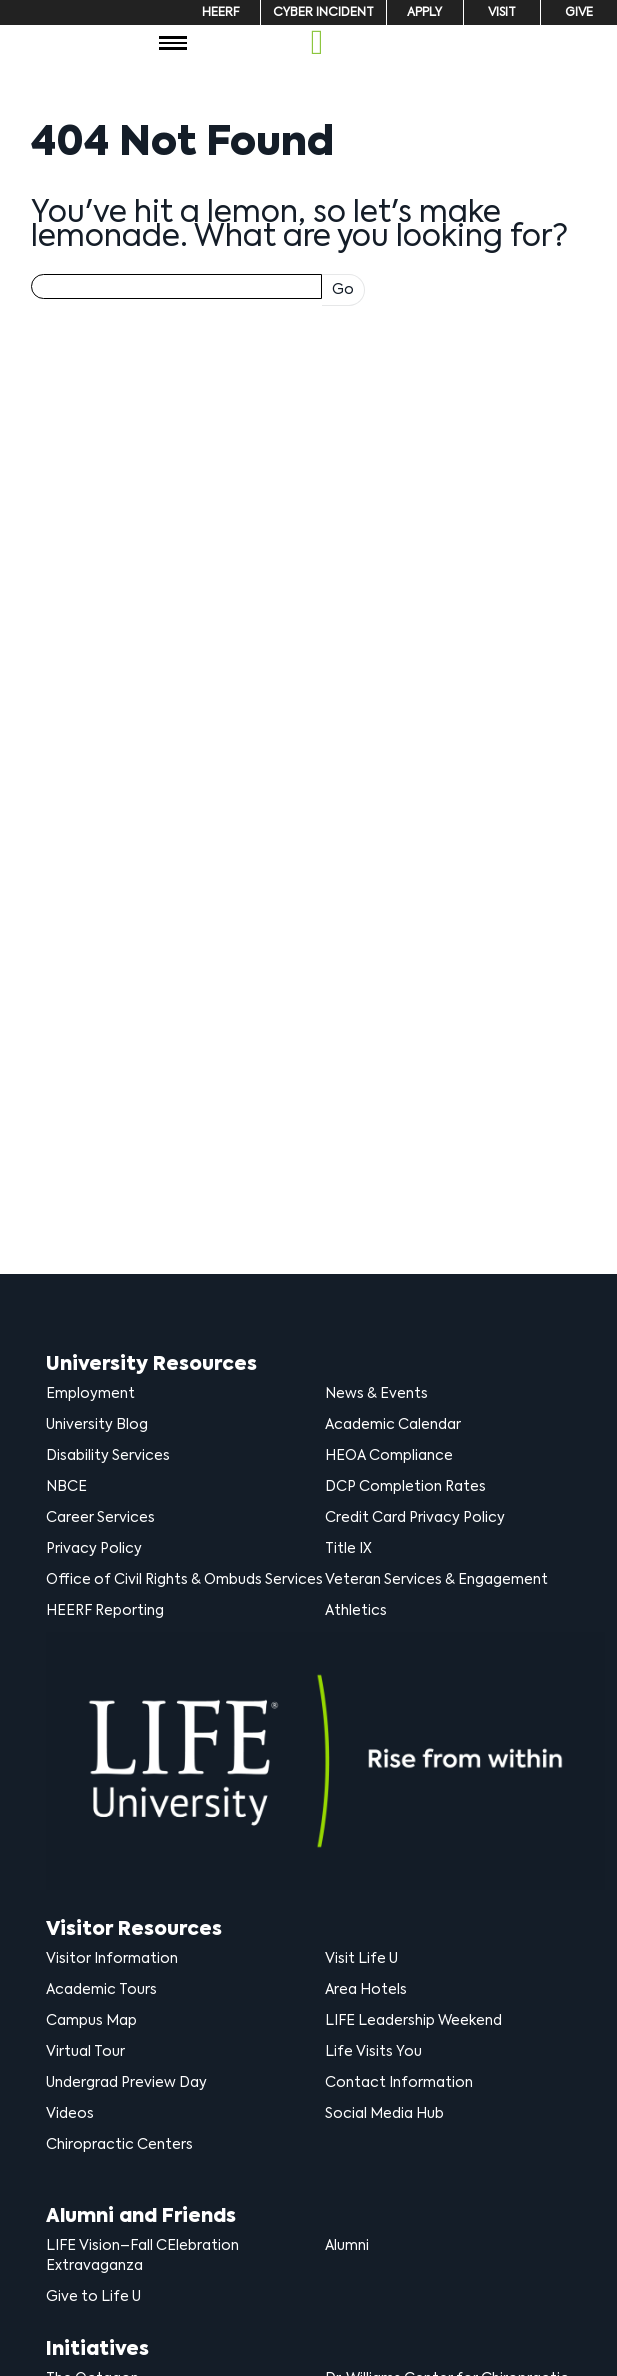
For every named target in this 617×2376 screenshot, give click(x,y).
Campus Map (91, 2021)
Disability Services (108, 1456)
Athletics (356, 1611)
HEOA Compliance (389, 1456)
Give (579, 13)
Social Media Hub (384, 2114)
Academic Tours (101, 1990)
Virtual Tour (85, 2052)
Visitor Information (112, 1959)
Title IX (348, 1549)
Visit (502, 13)
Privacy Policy (94, 1549)
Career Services (100, 1518)
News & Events (376, 1394)
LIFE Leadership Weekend (413, 2021)
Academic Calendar (393, 1425)
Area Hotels (366, 1990)
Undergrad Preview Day (126, 2083)
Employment (90, 1394)
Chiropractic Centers (119, 2145)
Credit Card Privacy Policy (415, 1518)
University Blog (97, 1425)
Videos (70, 2114)
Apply (424, 13)
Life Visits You (373, 2052)
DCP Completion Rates (405, 1487)
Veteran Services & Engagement (436, 1580)
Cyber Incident (323, 13)
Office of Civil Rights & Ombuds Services (184, 1580)
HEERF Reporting (105, 1611)
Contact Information (399, 2083)
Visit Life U (361, 1959)
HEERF (221, 13)
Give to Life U (93, 2297)
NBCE (66, 1487)
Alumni (347, 2246)
